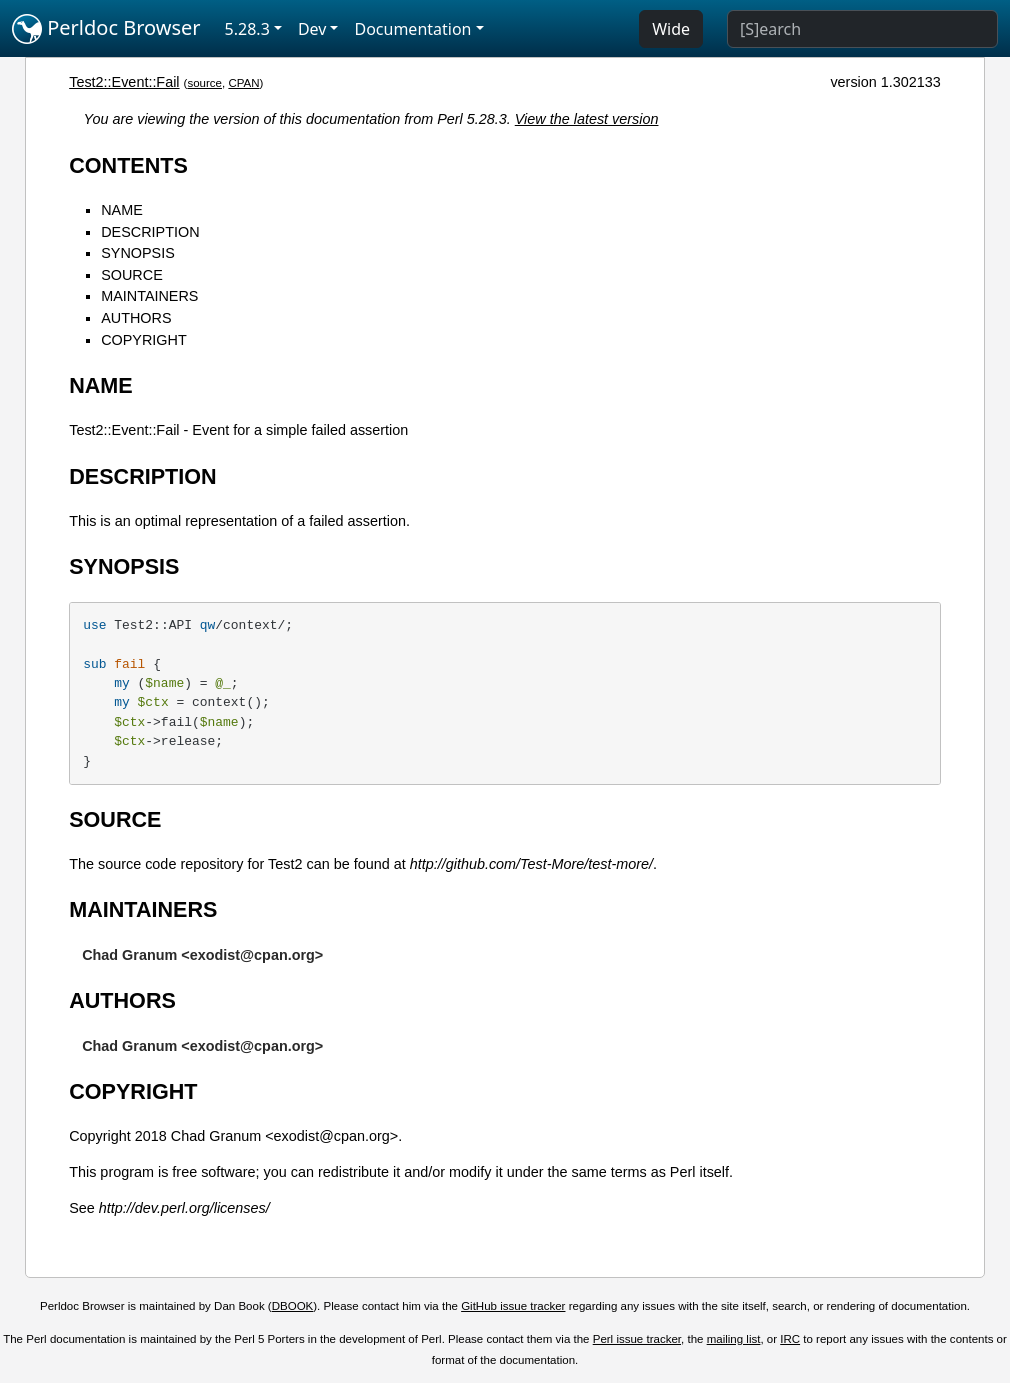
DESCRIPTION (150, 232)
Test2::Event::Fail (124, 82)
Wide (671, 29)
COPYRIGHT (144, 340)
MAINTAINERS (149, 296)
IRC (790, 1339)
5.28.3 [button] (247, 29)
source (204, 83)
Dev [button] (312, 29)
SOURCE (132, 275)
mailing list (734, 1339)
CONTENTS (128, 165)
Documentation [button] (412, 29)
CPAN (243, 83)
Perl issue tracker (637, 1339)
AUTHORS (136, 318)
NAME (122, 210)
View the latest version (587, 119)
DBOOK (293, 1306)
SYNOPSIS (138, 253)
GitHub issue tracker (513, 1306)
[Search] (862, 29)
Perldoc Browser (106, 29)
